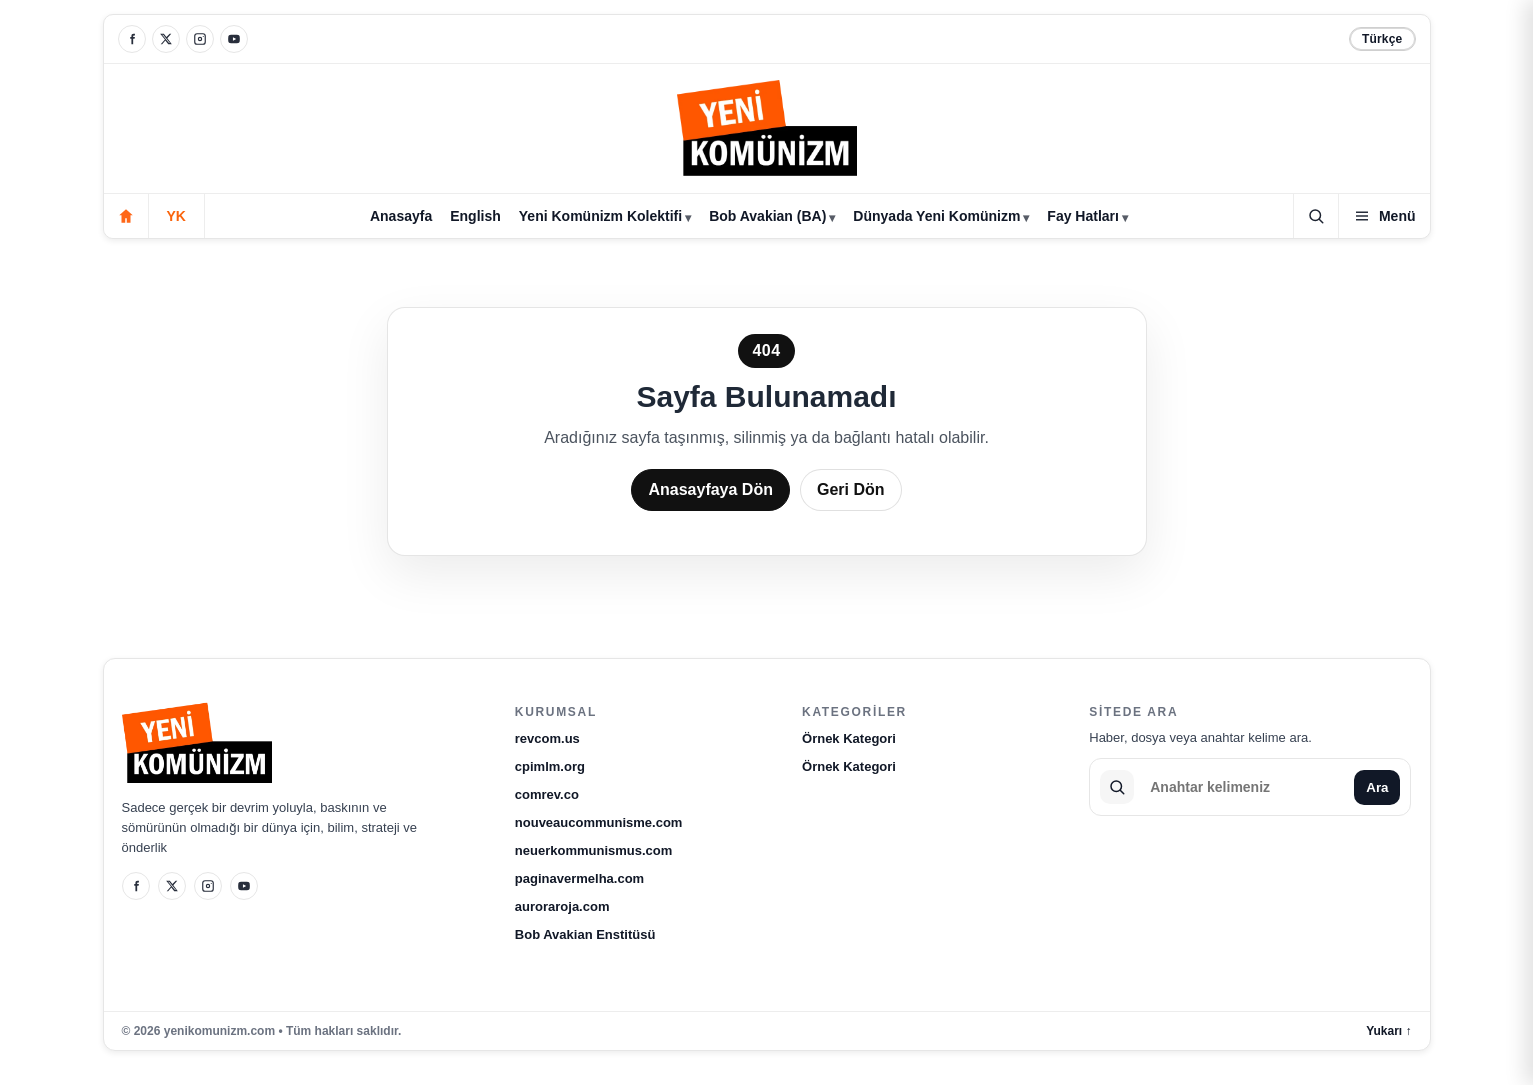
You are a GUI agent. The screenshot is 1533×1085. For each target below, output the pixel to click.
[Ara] (1316, 216)
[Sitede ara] (1244, 787)
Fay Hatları (1083, 216)
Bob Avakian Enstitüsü (585, 934)
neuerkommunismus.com (594, 850)
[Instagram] (200, 39)
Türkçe (1382, 39)
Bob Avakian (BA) (767, 216)
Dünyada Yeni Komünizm (936, 216)
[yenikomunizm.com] (767, 131)
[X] (166, 39)
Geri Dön (851, 489)
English (475, 216)
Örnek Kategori (849, 738)
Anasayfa (401, 216)
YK (176, 216)
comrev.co (547, 794)
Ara (1377, 787)
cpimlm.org (550, 766)
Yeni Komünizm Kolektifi (600, 216)
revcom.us (547, 738)
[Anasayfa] (126, 216)
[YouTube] (234, 39)
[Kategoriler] (1384, 216)
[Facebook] (132, 39)
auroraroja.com (562, 906)
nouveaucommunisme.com (599, 822)
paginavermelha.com (579, 878)
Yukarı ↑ (1388, 1031)
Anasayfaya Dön (710, 489)
